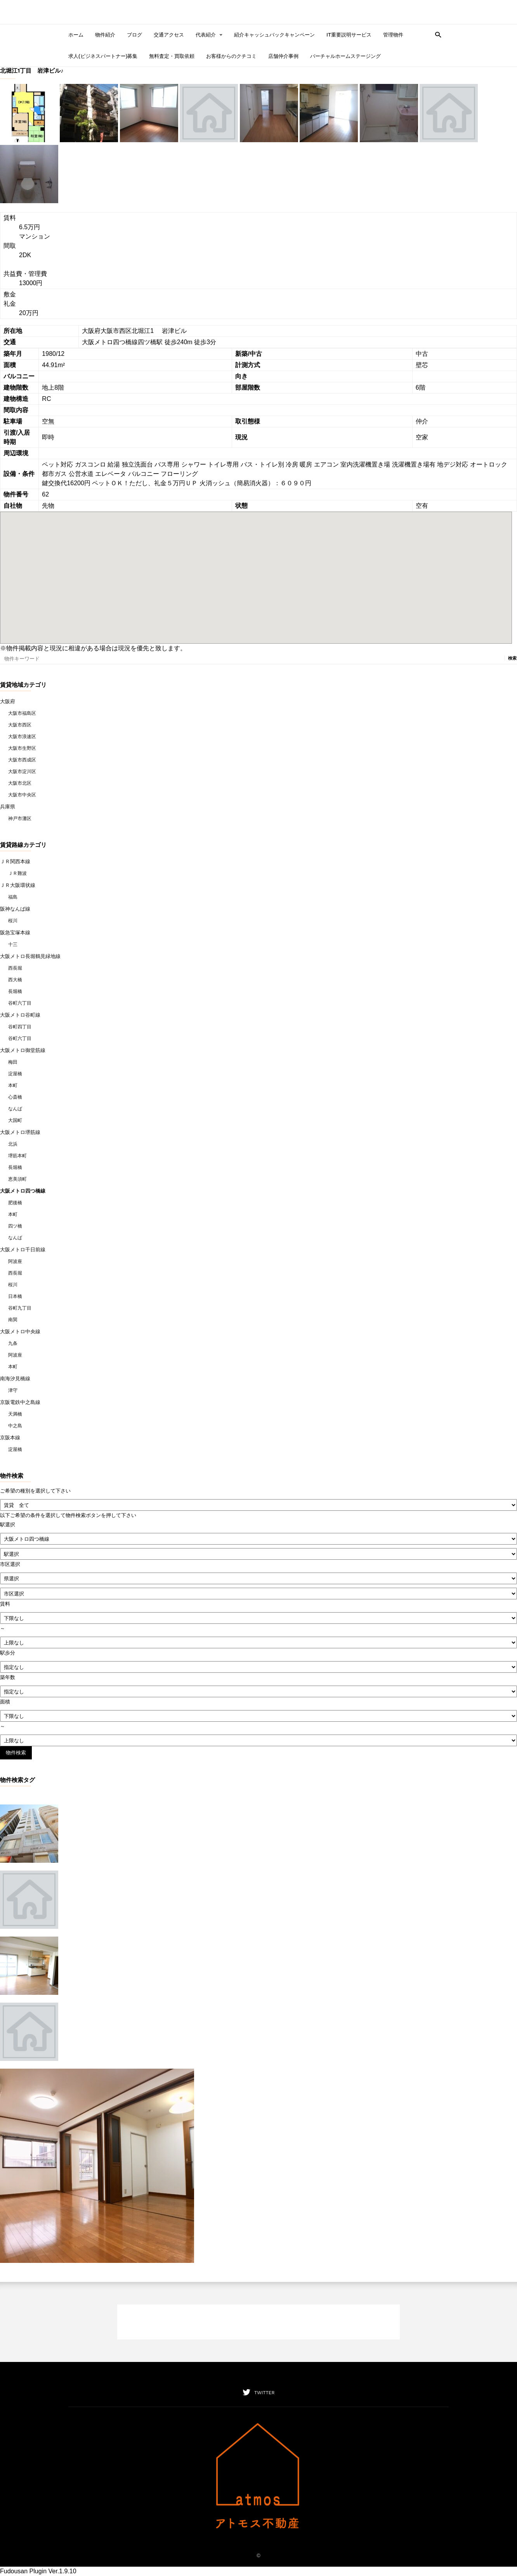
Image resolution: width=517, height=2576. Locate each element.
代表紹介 (209, 34)
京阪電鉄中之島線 (20, 1402)
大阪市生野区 (22, 748)
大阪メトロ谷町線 (20, 1015)
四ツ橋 (15, 1226)
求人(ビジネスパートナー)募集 (102, 56)
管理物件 (393, 35)
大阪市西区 (19, 725)
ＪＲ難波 (17, 873)
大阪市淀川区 (22, 771)
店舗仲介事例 (283, 56)
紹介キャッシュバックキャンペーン (274, 35)
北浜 (12, 1144)
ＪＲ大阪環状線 (17, 885)
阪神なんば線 (15, 909)
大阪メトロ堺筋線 (20, 1132)
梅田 (12, 1062)
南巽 (12, 1319)
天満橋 (15, 1414)
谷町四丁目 (19, 1026)
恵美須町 (17, 1179)
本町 (12, 1085)
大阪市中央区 (22, 795)
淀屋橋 (15, 1073)
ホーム (75, 35)
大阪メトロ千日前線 (22, 1249)
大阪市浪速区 (22, 736)
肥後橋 (15, 1202)
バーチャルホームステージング (345, 56)
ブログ (134, 35)
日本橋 (15, 1296)
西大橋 (15, 979)
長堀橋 (15, 991)
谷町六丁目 (19, 1003)
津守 (12, 1390)
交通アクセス (169, 35)
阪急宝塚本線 (15, 932)
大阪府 (7, 701)
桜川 (12, 920)
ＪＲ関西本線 (15, 861)
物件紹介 (105, 35)
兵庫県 (7, 807)
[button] (436, 34)
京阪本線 (10, 1437)
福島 (12, 897)
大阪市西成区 (22, 760)
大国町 (15, 1120)
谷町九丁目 (19, 1308)
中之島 (15, 1425)
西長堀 (15, 968)
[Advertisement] (258, 2321)
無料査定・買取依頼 (171, 56)
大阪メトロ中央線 (20, 1331)
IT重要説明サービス (348, 35)
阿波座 (15, 1261)
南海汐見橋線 (15, 1378)
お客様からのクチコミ (231, 56)
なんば (15, 1108)
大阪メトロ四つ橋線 (22, 1191)
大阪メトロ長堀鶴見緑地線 (30, 956)
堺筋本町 (17, 1155)
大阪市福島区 (22, 713)
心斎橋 (15, 1097)
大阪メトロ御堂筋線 (22, 1050)
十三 (12, 944)
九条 (12, 1343)
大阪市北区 (19, 783)
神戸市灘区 (19, 818)
